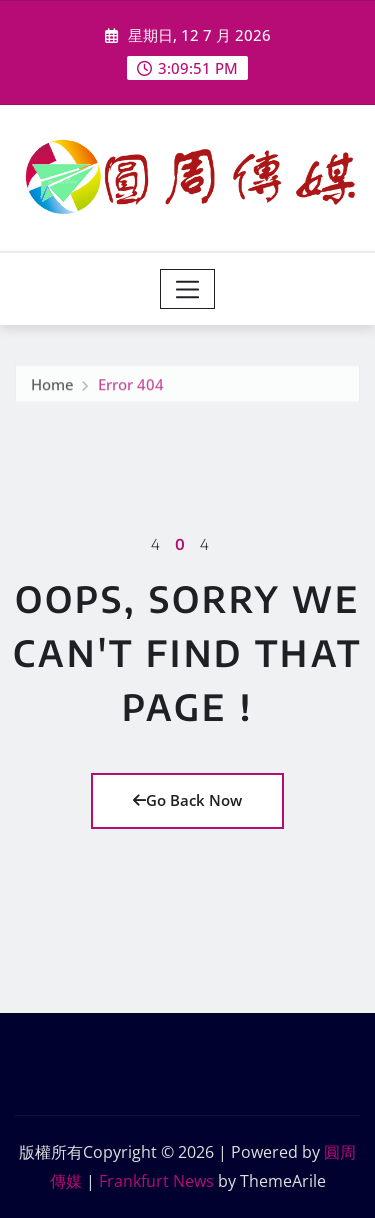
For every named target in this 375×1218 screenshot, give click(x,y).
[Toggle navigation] (187, 289)
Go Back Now (187, 800)
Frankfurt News (156, 1181)
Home (52, 386)
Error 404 (131, 386)
